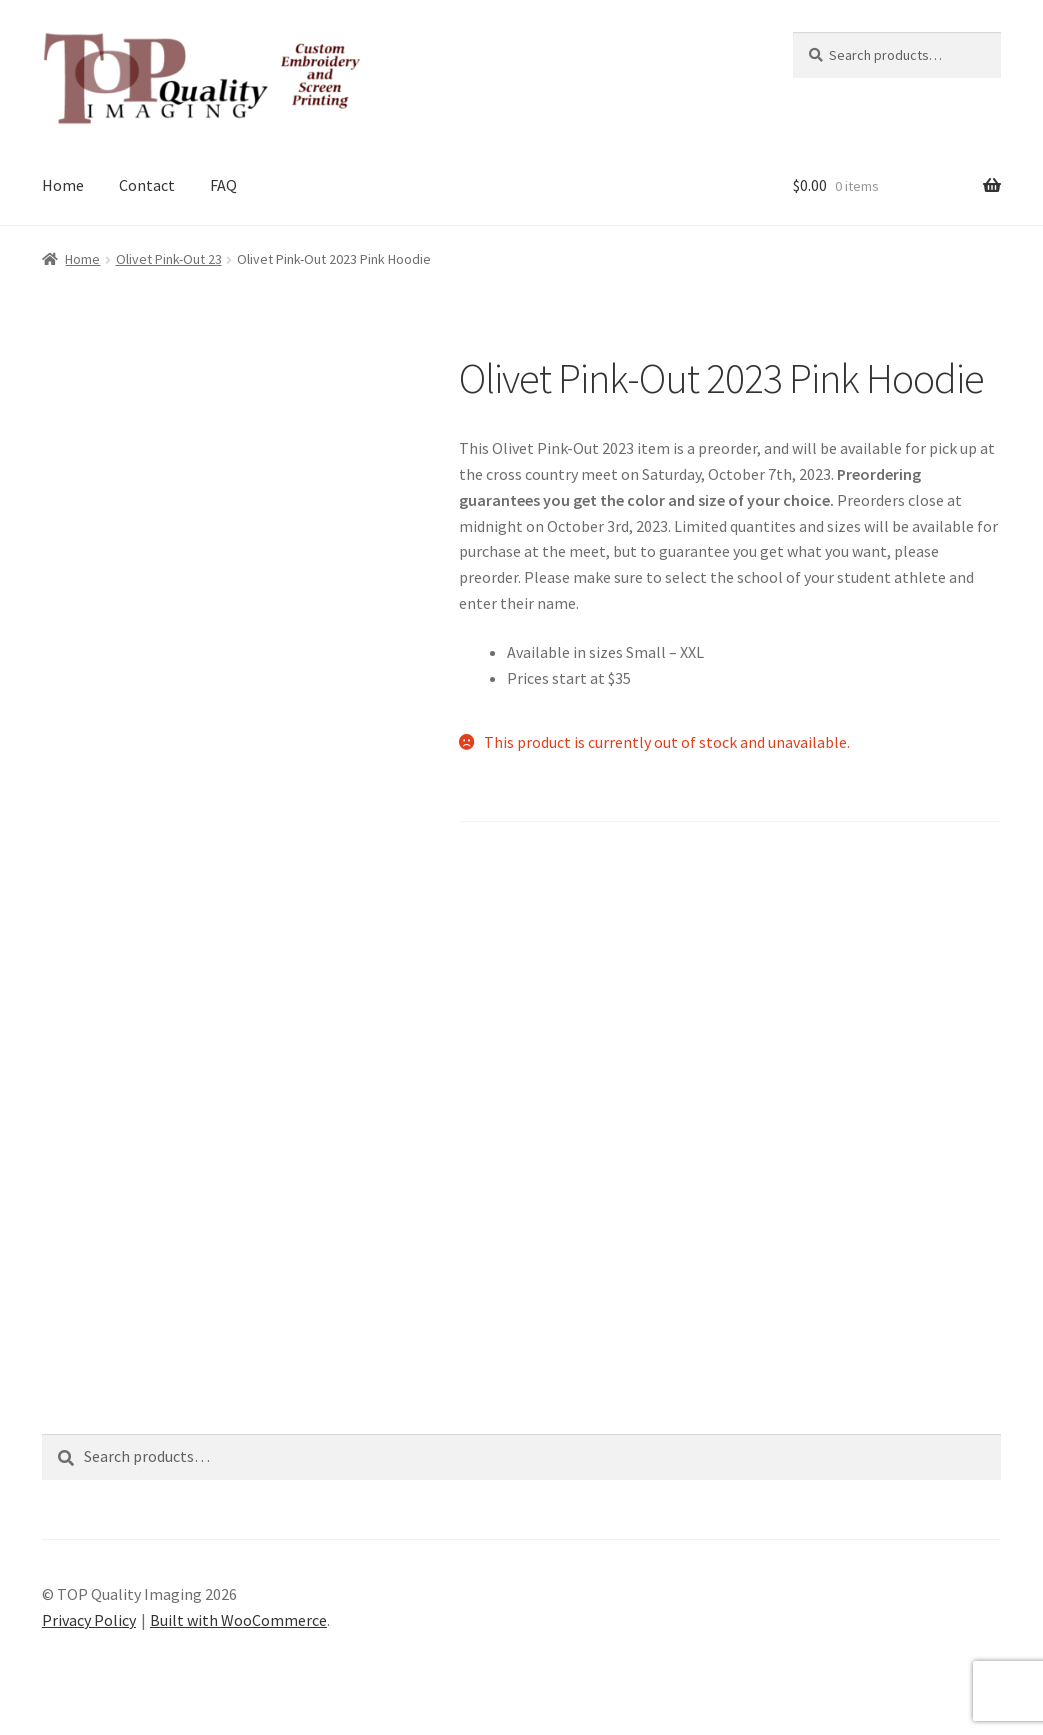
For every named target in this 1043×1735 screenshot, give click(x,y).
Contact (147, 185)
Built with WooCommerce (238, 1620)
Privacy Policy (89, 1620)
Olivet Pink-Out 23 (169, 259)
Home (63, 185)
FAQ (223, 185)
